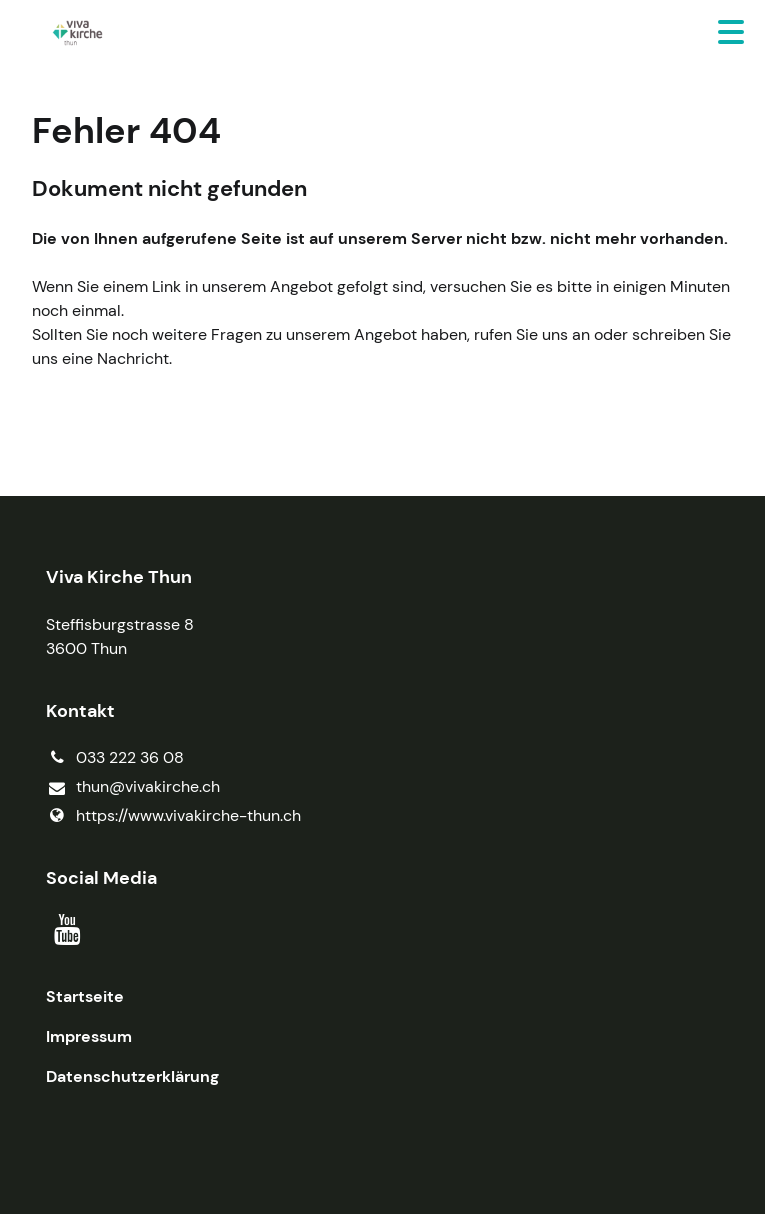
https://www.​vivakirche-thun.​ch (173, 816)
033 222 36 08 (115, 758)
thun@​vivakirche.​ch (133, 787)
